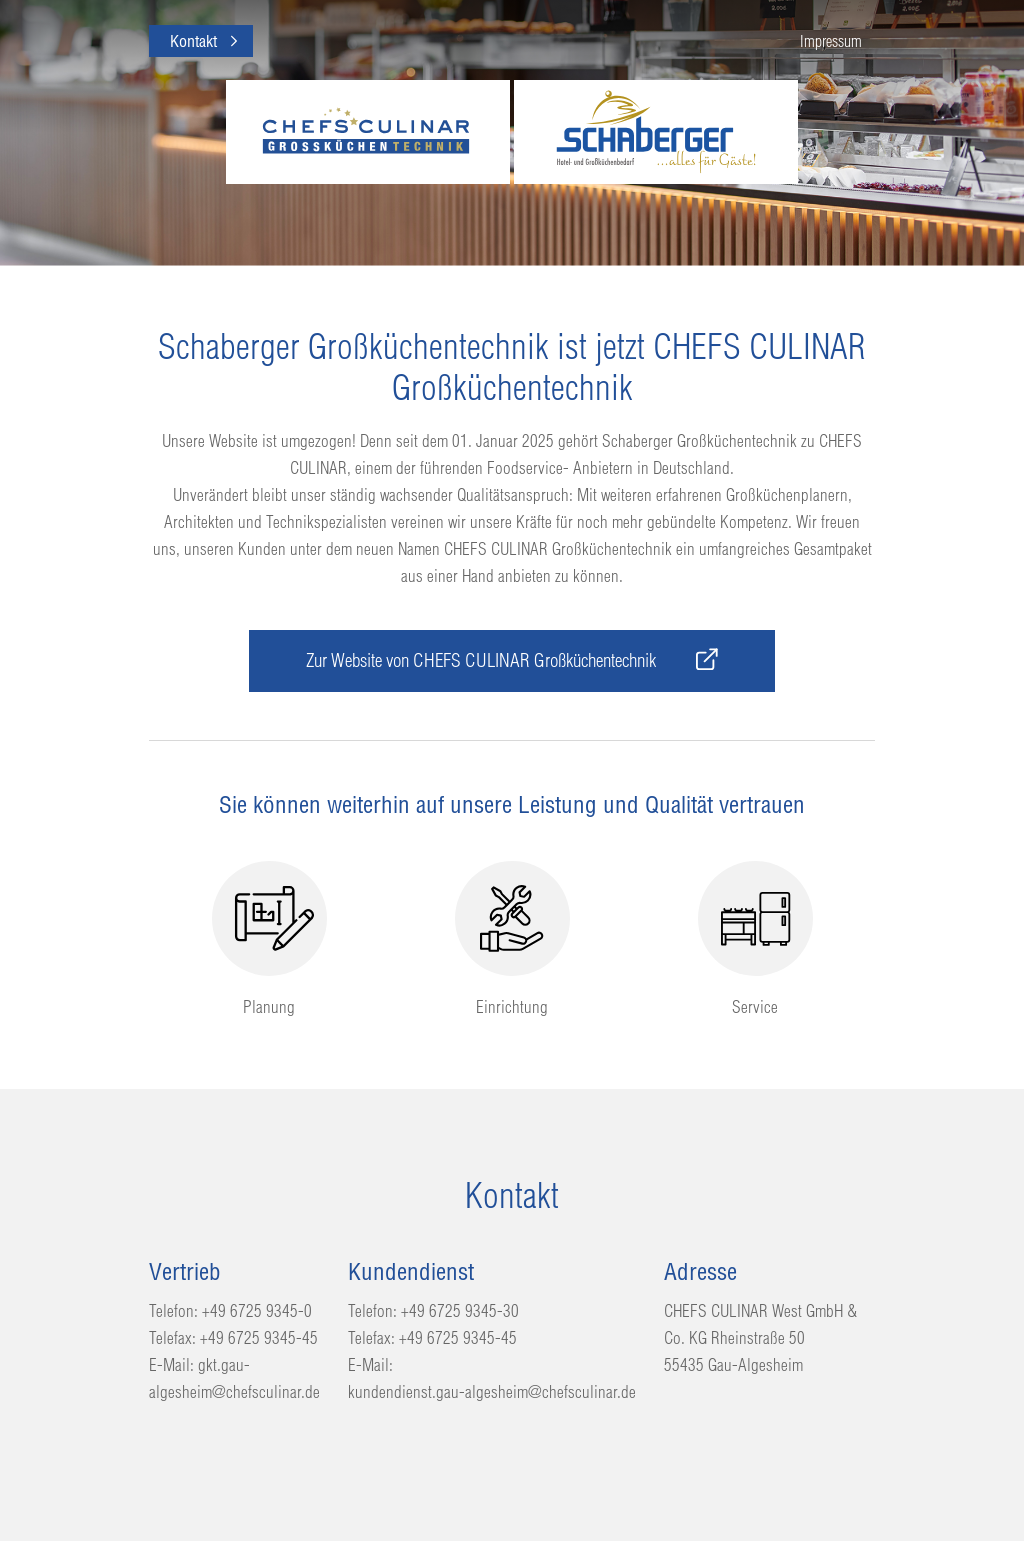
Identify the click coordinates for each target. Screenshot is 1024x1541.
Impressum (831, 41)
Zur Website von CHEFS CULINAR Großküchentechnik (512, 660)
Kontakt (193, 41)
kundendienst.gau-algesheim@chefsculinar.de (492, 1391)
